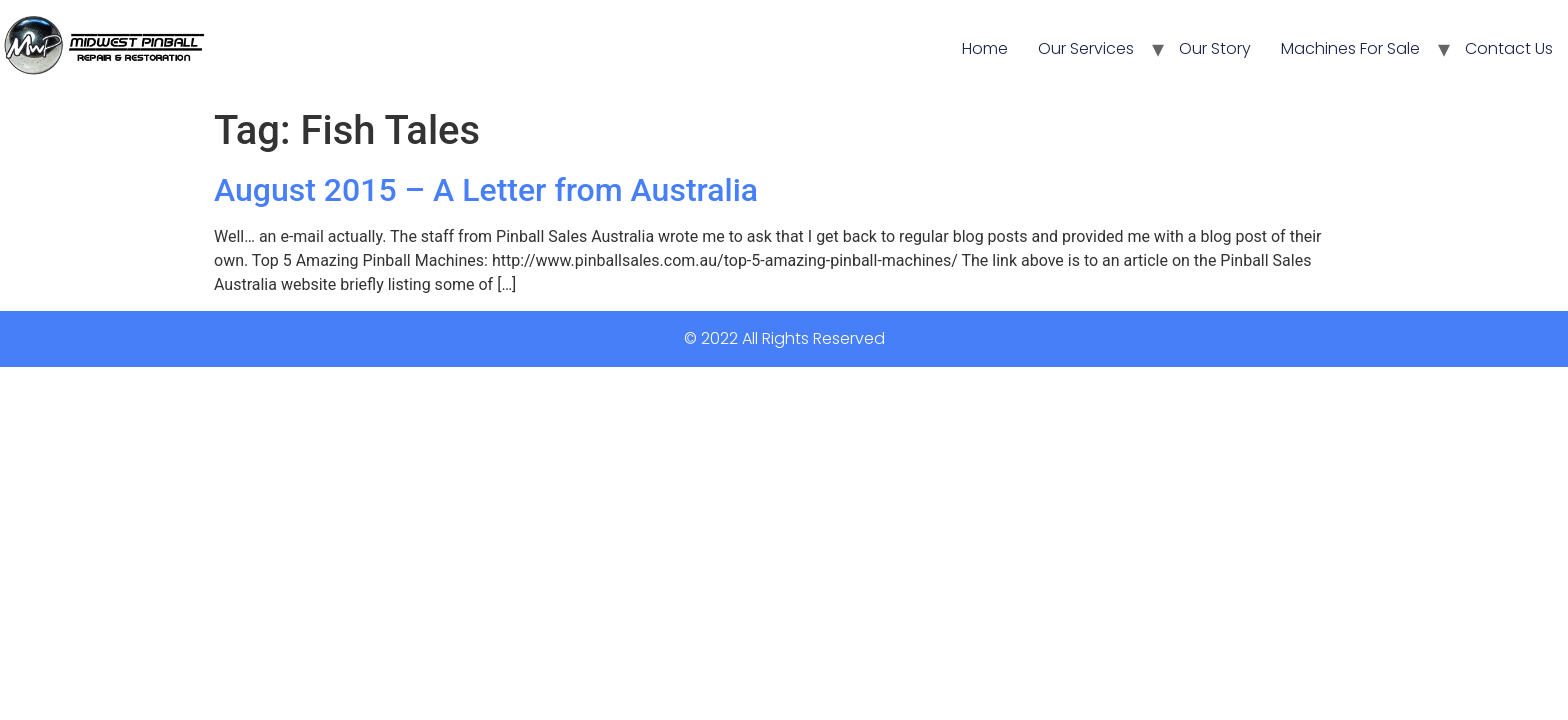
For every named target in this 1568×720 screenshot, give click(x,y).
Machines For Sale (1350, 48)
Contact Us (1509, 48)
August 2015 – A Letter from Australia (486, 190)
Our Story (1215, 48)
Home (985, 48)
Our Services (1086, 48)
